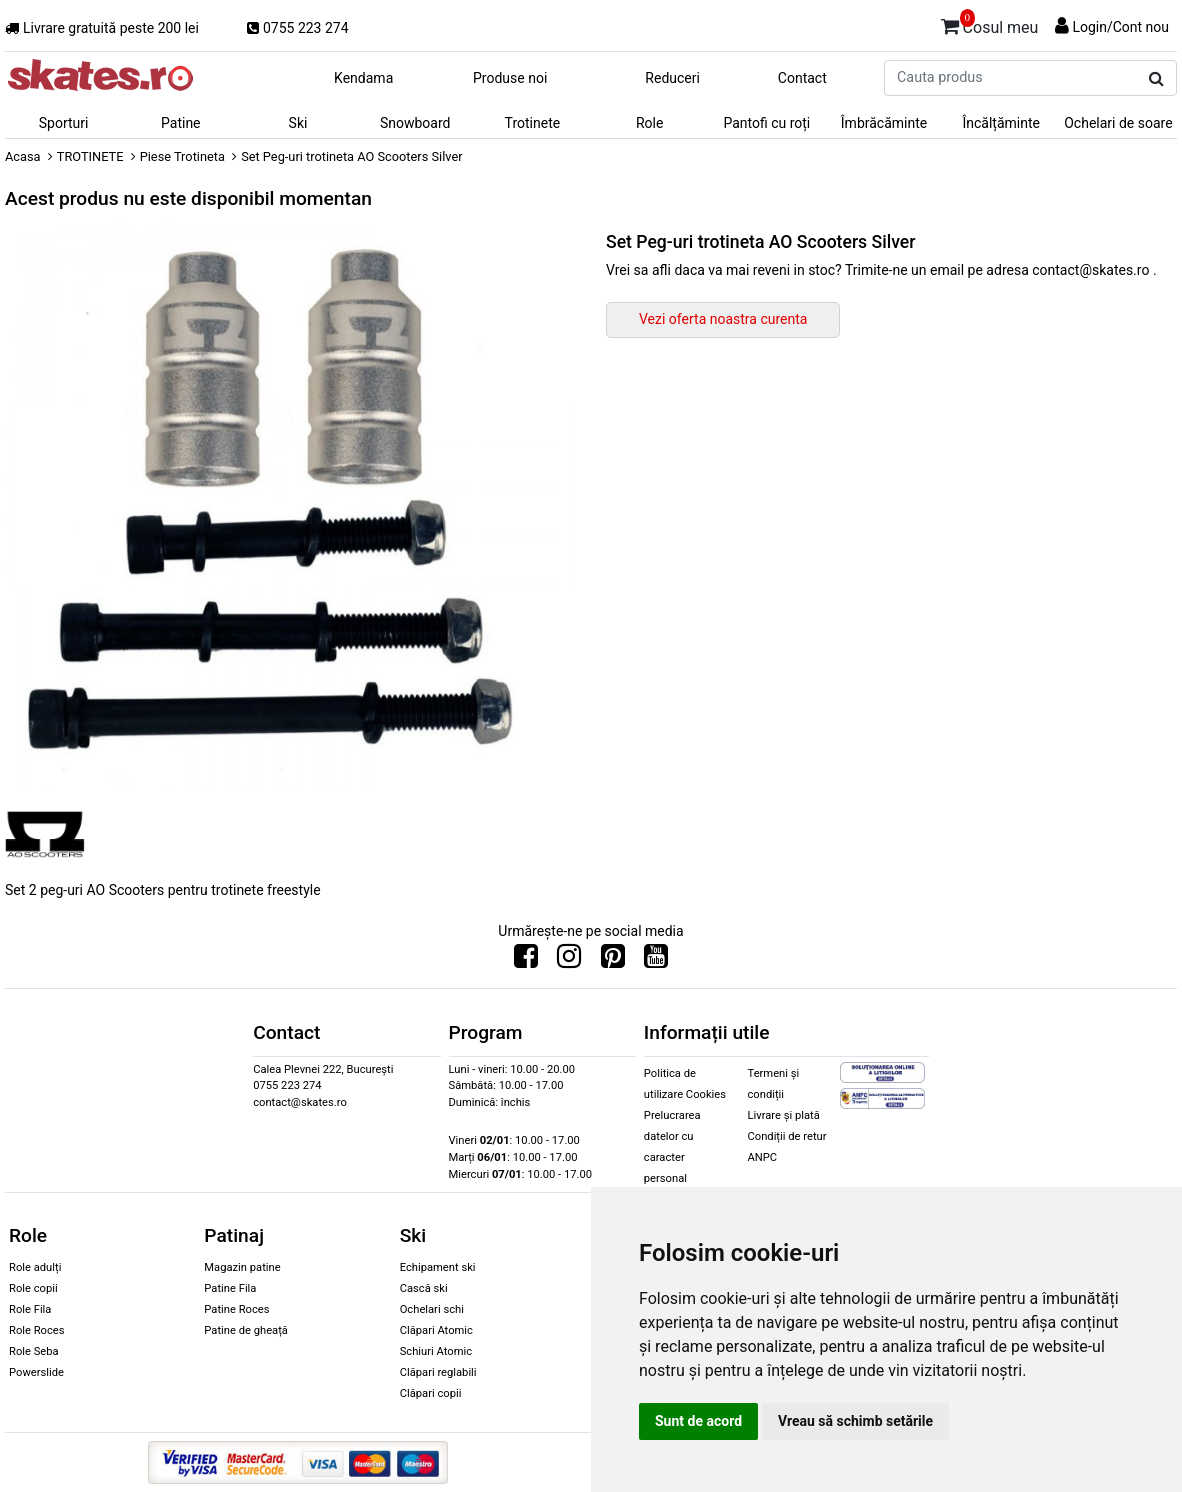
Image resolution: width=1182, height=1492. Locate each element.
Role (649, 123)
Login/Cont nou (1120, 27)
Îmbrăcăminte (884, 123)
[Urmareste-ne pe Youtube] (656, 961)
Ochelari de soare (1118, 123)
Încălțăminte (1001, 123)
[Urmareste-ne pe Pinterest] (613, 961)
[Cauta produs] (1156, 79)
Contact (802, 78)
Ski (298, 123)
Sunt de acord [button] (698, 1421)
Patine (181, 123)
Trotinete (533, 123)
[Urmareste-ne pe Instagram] (569, 961)
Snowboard (415, 123)
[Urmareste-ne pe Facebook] (526, 961)
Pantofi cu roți (766, 123)
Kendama (363, 78)
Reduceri (672, 78)
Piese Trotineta (182, 156)
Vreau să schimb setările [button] (855, 1421)
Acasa (23, 156)
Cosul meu (990, 24)
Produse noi (510, 78)
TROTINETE (90, 156)
